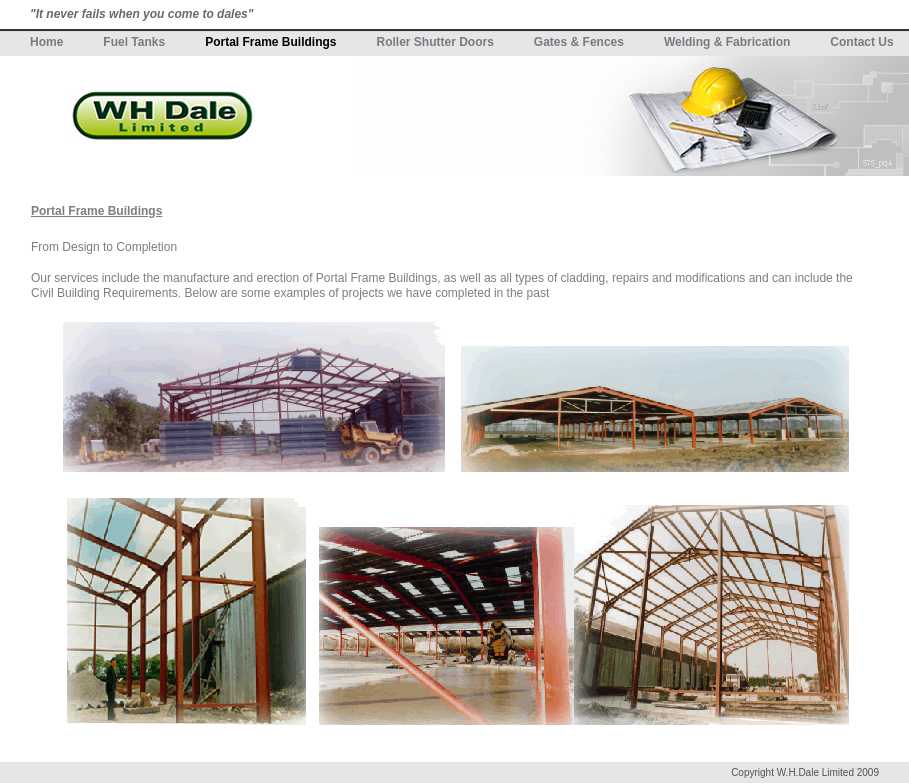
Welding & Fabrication (727, 42)
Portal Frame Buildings (270, 42)
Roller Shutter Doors (435, 42)
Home (46, 42)
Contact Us (861, 42)
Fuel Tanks (134, 42)
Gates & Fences (579, 42)
